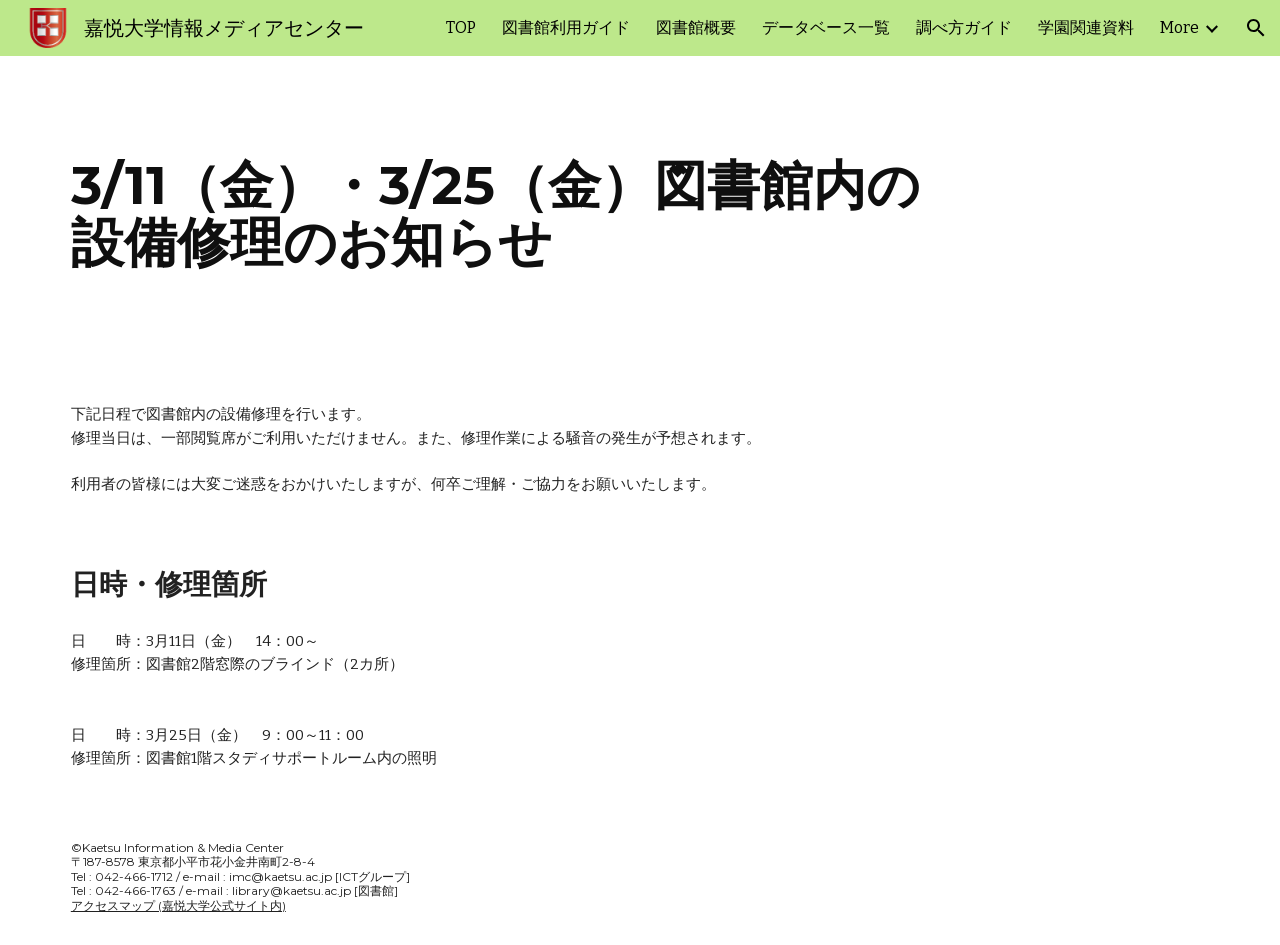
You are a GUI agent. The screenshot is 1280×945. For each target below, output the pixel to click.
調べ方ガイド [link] (964, 27)
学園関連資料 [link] (1086, 27)
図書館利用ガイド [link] (566, 27)
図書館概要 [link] (696, 27)
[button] (1256, 28)
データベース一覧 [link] (826, 27)
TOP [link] (461, 27)
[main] (640, 213)
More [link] (1179, 27)
